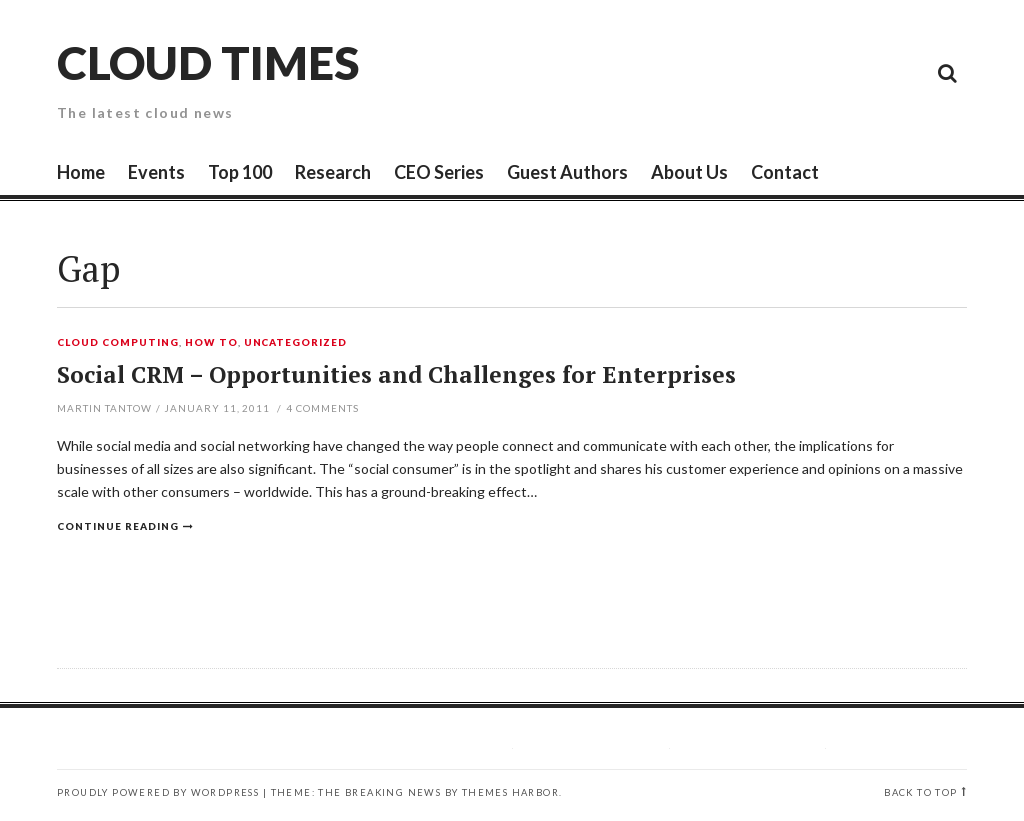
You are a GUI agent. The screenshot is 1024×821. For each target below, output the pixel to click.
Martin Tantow (104, 408)
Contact (785, 172)
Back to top (920, 792)
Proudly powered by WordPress (158, 792)
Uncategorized (296, 343)
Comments (322, 408)
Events (156, 172)
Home (81, 172)
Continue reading (118, 526)
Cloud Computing (118, 343)
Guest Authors (567, 172)
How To (211, 343)
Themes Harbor (510, 792)
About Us (689, 172)
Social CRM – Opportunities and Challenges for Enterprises (396, 374)
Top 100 (240, 172)
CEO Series (439, 172)
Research (333, 172)
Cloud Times (208, 62)
